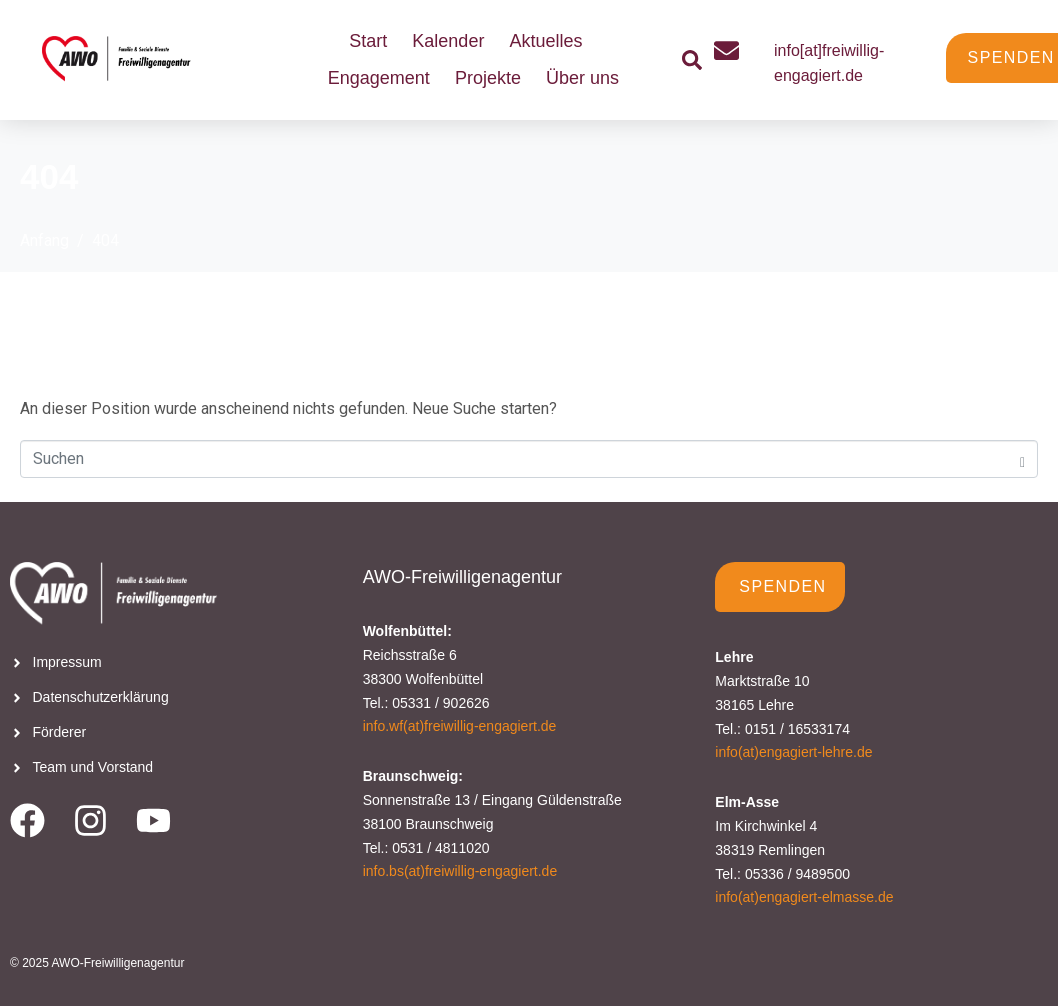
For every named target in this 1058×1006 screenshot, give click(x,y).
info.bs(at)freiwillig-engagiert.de (460, 871)
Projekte (488, 78)
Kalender (448, 41)
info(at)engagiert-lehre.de (793, 752)
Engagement (379, 78)
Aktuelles (545, 41)
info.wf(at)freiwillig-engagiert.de (460, 726)
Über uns (582, 78)
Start (368, 41)
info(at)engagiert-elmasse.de (804, 897)
